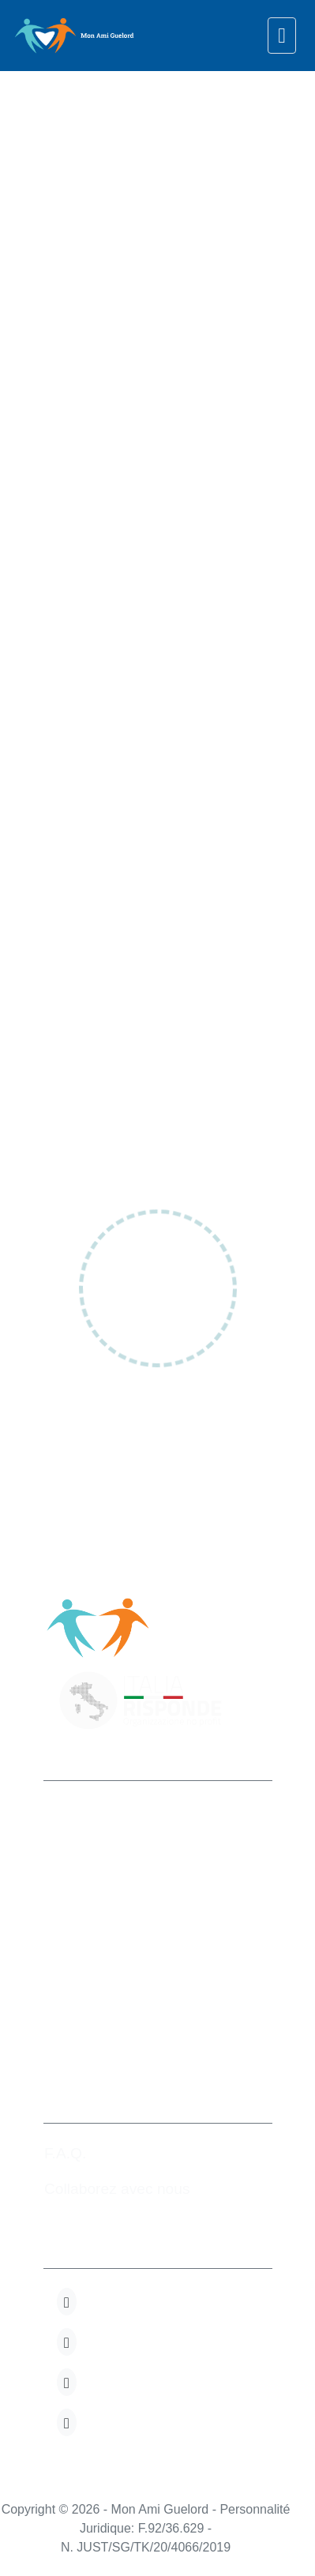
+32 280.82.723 (102, 1962)
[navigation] (282, 35)
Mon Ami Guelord (110, 1810)
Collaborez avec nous (117, 2188)
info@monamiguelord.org (134, 1997)
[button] (67, 2301)
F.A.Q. (65, 2153)
